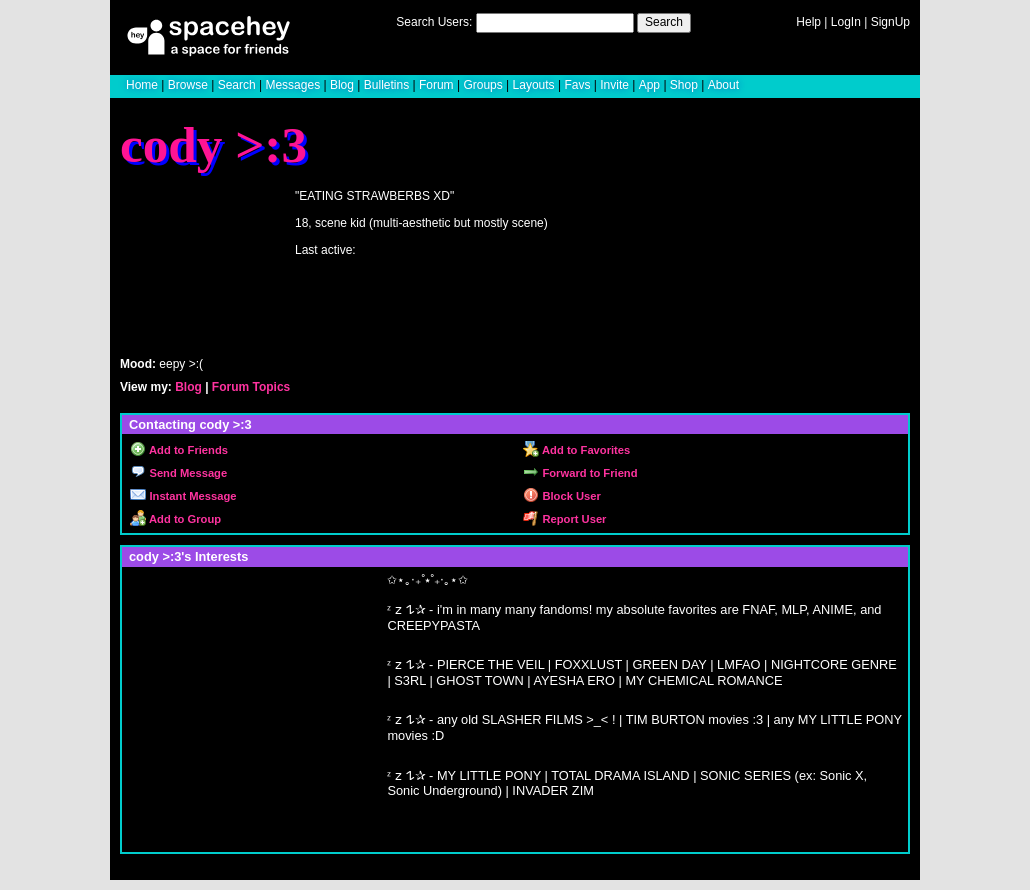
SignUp (890, 22)
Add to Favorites (576, 450)
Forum (436, 85)
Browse (188, 85)
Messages (292, 85)
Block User (562, 496)
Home (142, 85)
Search (664, 22)
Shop (684, 85)
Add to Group (175, 519)
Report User (564, 519)
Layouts (534, 85)
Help (808, 22)
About (723, 85)
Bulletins (386, 85)
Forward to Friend (580, 473)
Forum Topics (251, 387)
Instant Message (183, 496)
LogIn (846, 22)
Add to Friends (179, 450)
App (649, 85)
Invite (614, 85)
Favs (577, 85)
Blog (342, 85)
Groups (482, 85)
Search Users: (434, 22)
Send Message (178, 473)
